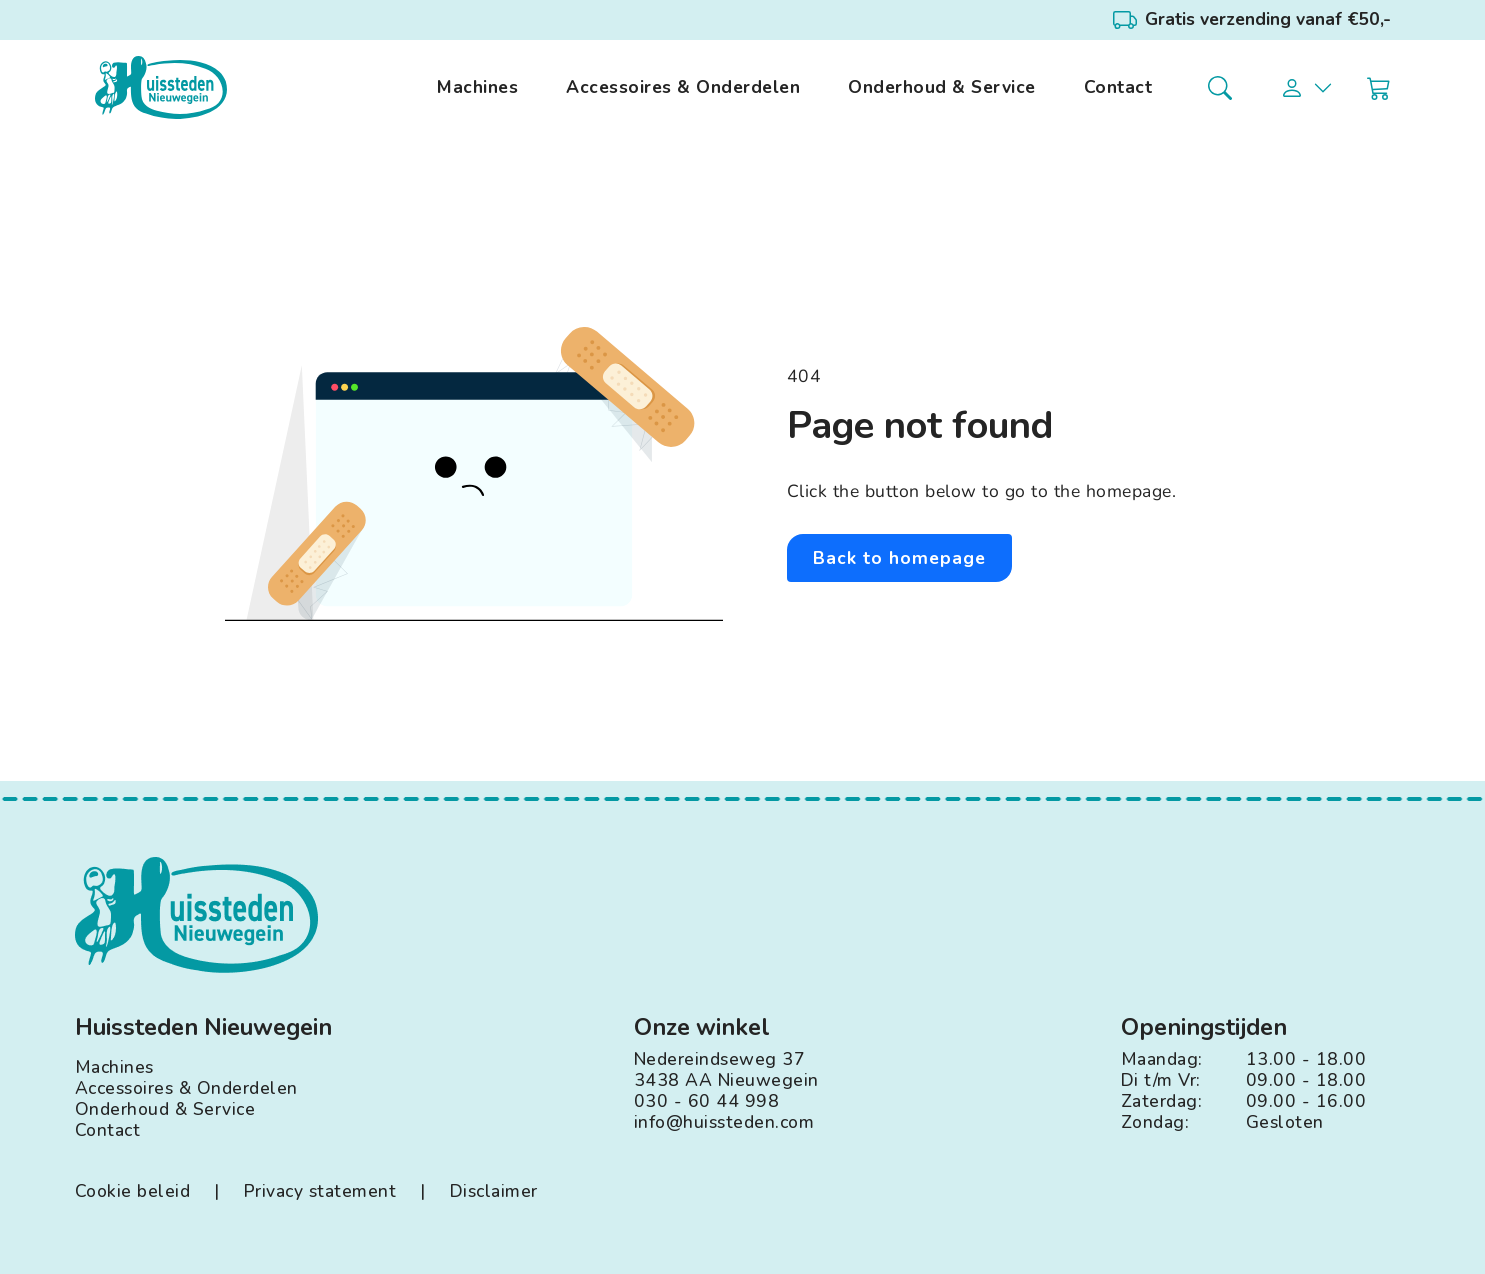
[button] (1307, 88)
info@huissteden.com (724, 1122)
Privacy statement (320, 1191)
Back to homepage (899, 558)
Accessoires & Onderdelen (683, 87)
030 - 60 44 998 (707, 1101)
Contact (1118, 87)
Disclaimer (494, 1191)
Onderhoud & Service (942, 87)
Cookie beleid (133, 1191)
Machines (477, 87)
